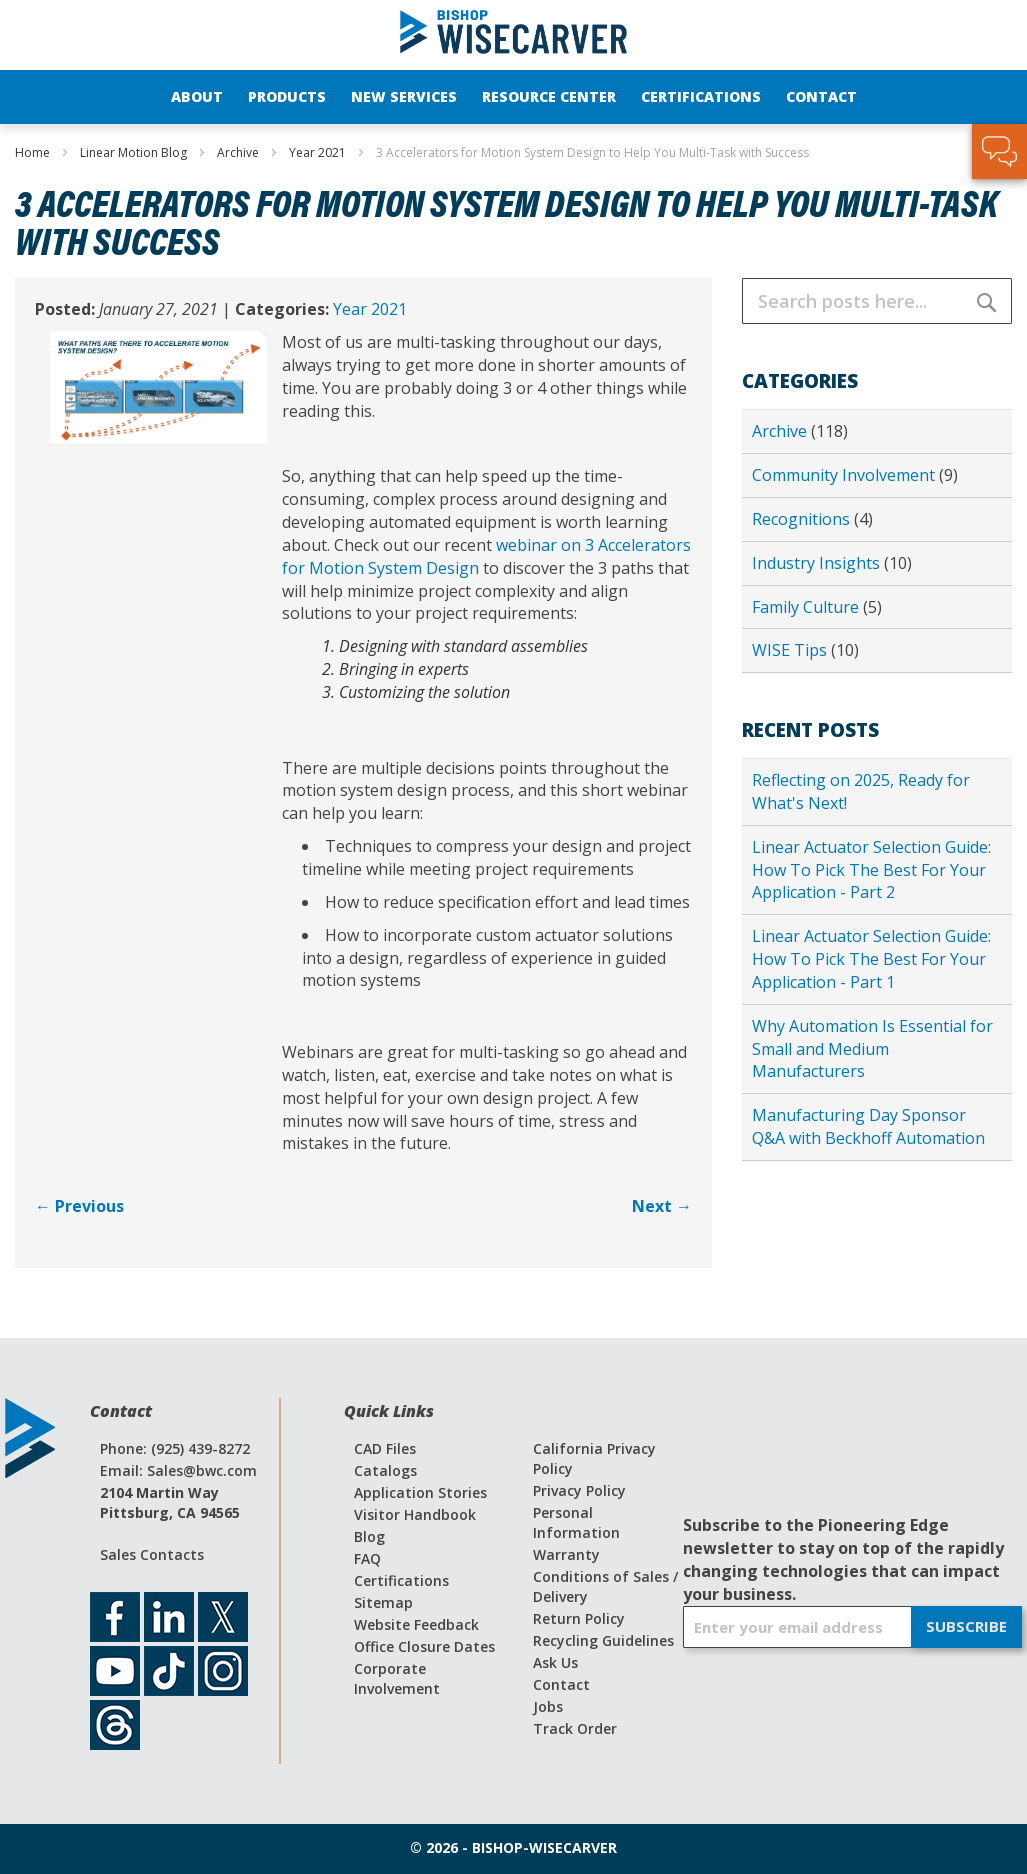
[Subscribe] (966, 1627)
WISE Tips (791, 650)
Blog (369, 1536)
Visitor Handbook (415, 1514)
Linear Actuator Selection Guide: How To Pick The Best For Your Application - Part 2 (871, 870)
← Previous (79, 1206)
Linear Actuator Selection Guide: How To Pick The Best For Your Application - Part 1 (871, 959)
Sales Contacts (152, 1554)
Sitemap (383, 1602)
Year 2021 (319, 152)
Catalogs (385, 1470)
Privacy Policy (579, 1490)
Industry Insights (818, 563)
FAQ (367, 1558)
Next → (662, 1206)
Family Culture (807, 607)
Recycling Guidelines (603, 1640)
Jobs (548, 1706)
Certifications (401, 1580)
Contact (561, 1684)
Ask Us (555, 1662)
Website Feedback (416, 1624)
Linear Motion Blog (135, 152)
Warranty (566, 1554)
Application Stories (420, 1492)
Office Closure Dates (424, 1646)
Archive (239, 152)
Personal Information (576, 1522)
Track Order (575, 1728)
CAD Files (385, 1448)
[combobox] (877, 301)
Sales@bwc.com (202, 1470)
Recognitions (803, 519)
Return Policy (579, 1618)
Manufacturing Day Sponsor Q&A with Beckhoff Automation (868, 1126)
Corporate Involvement (397, 1678)
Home (34, 152)
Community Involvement (845, 475)
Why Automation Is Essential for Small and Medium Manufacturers (872, 1049)
